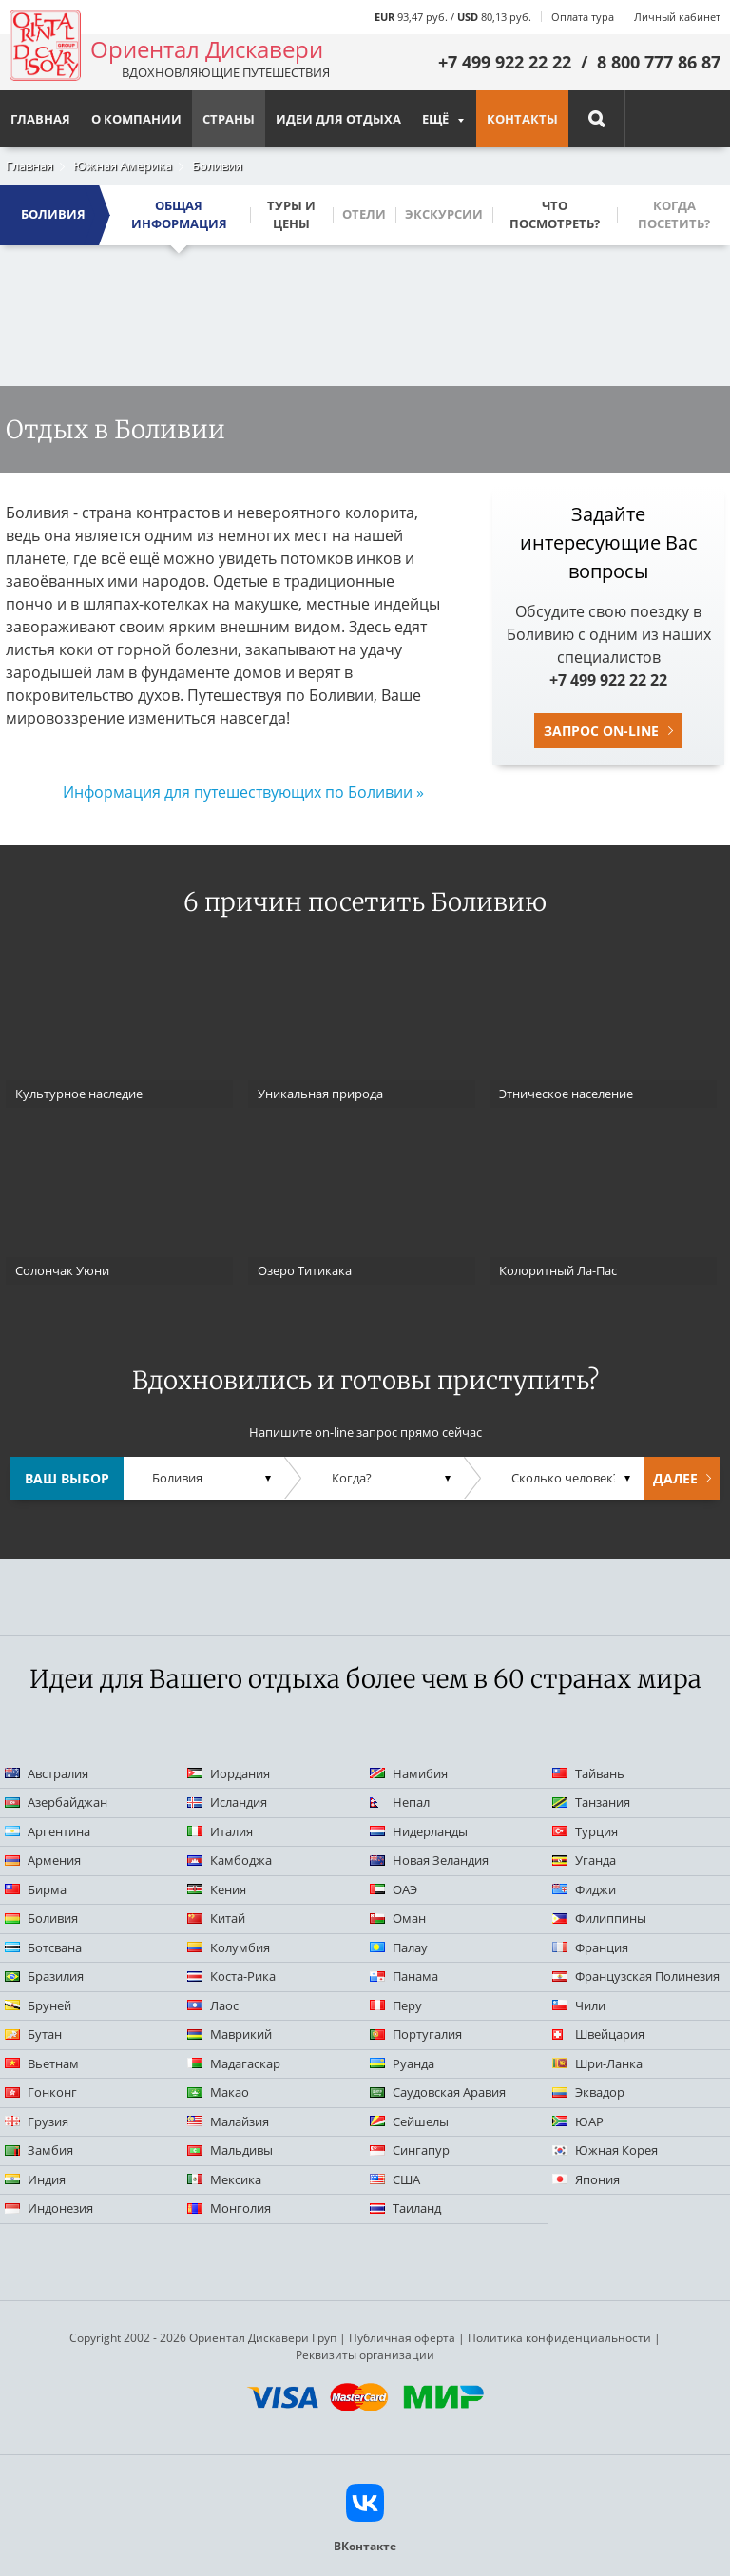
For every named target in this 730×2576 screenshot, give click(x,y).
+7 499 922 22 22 (504, 61)
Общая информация (179, 215)
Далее (675, 1478)
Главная (29, 165)
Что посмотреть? (554, 215)
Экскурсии (444, 214)
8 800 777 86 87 (658, 61)
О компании (136, 118)
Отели (364, 214)
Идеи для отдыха (338, 118)
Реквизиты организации (365, 2355)
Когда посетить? (674, 215)
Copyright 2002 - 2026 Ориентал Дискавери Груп (202, 2338)
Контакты (522, 118)
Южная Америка (122, 165)
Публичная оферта (402, 2338)
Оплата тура (582, 17)
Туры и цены (291, 215)
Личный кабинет (677, 17)
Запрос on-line (601, 731)
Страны (228, 118)
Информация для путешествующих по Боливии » (243, 792)
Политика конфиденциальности (559, 2338)
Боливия (217, 165)
